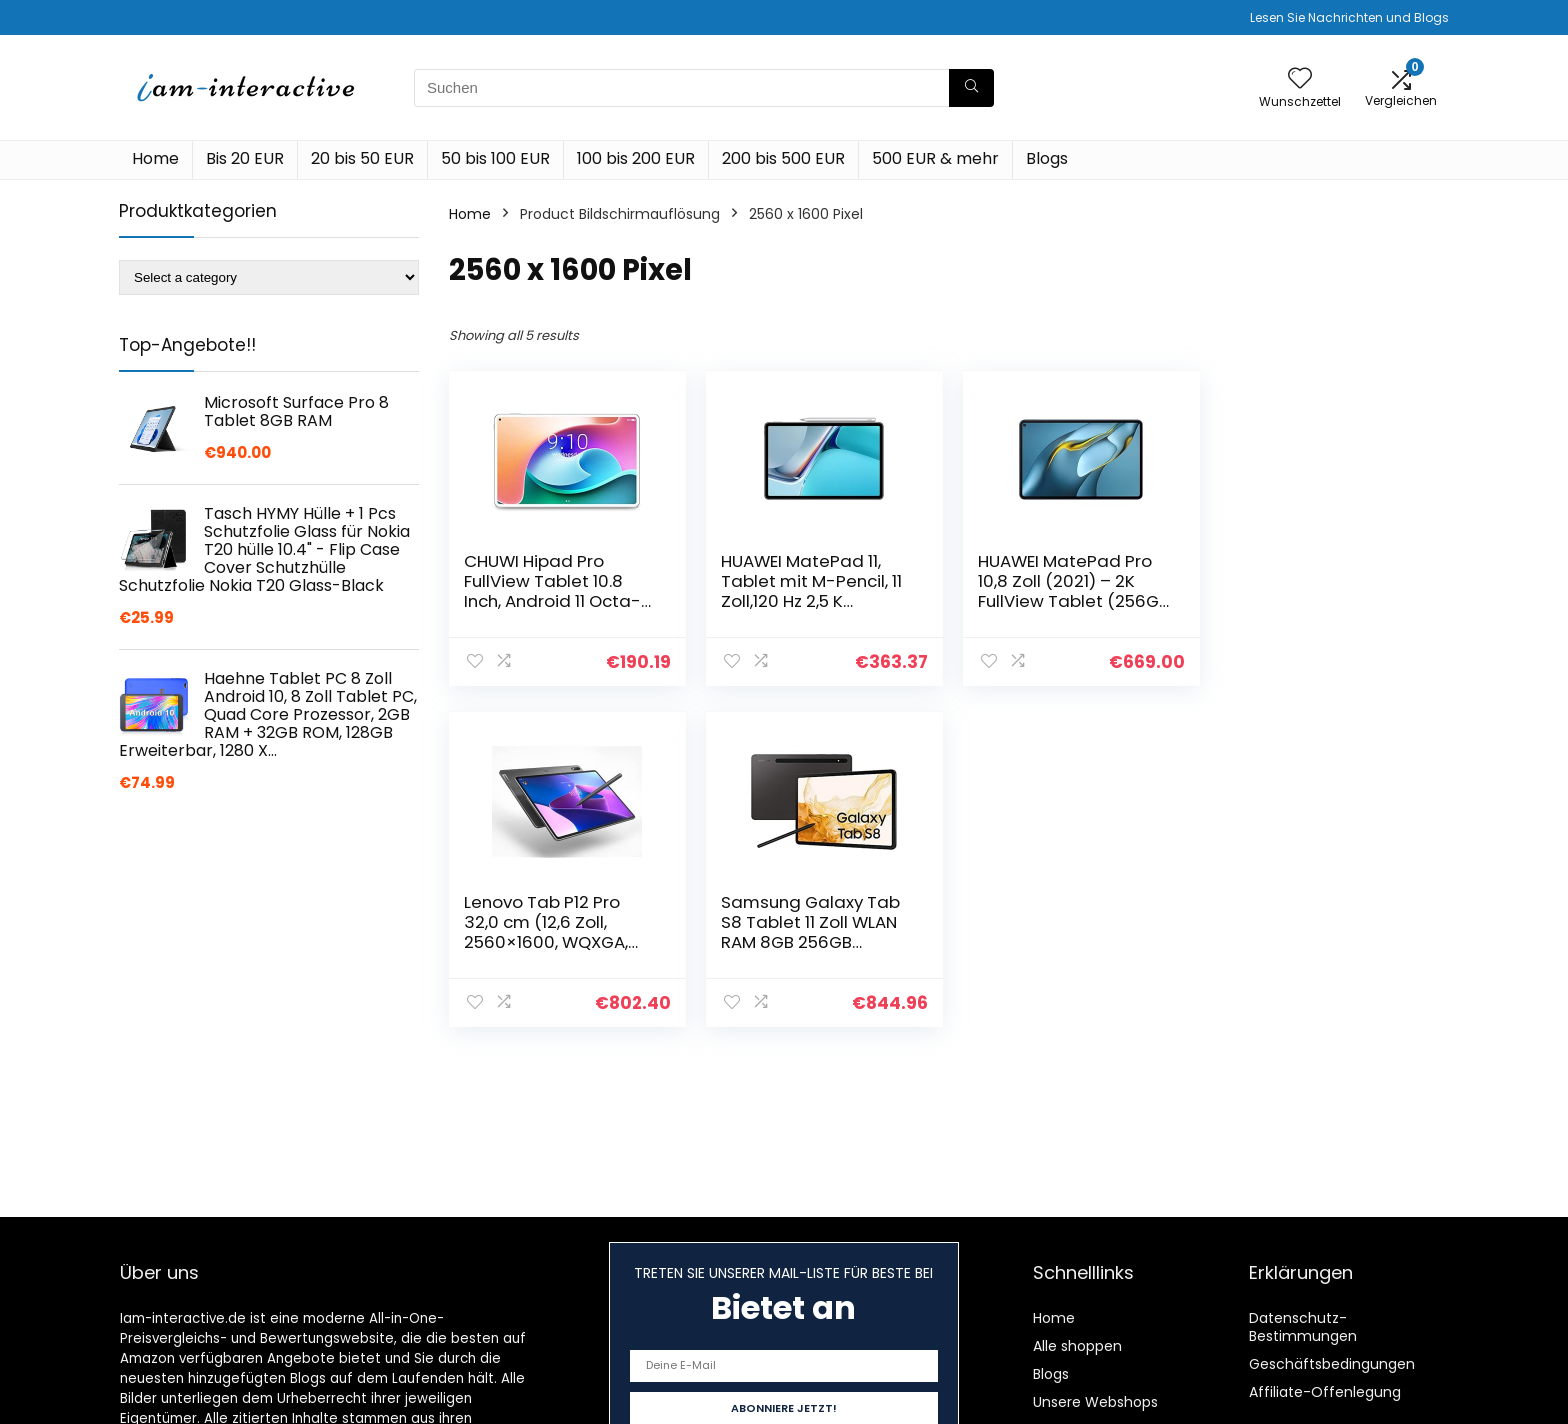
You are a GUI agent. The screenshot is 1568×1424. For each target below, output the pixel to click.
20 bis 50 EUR (362, 158)
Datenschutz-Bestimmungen (1303, 1327)
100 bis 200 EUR (636, 158)
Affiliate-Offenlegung (1325, 1392)
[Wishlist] (1300, 79)
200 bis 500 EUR (783, 158)
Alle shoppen (1077, 1346)
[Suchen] (971, 88)
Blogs (1047, 158)
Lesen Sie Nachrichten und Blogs (1349, 17)
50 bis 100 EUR (495, 158)
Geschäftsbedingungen (1332, 1364)
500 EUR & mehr (935, 158)
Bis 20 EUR (245, 158)
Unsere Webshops (1095, 1402)
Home (155, 158)
